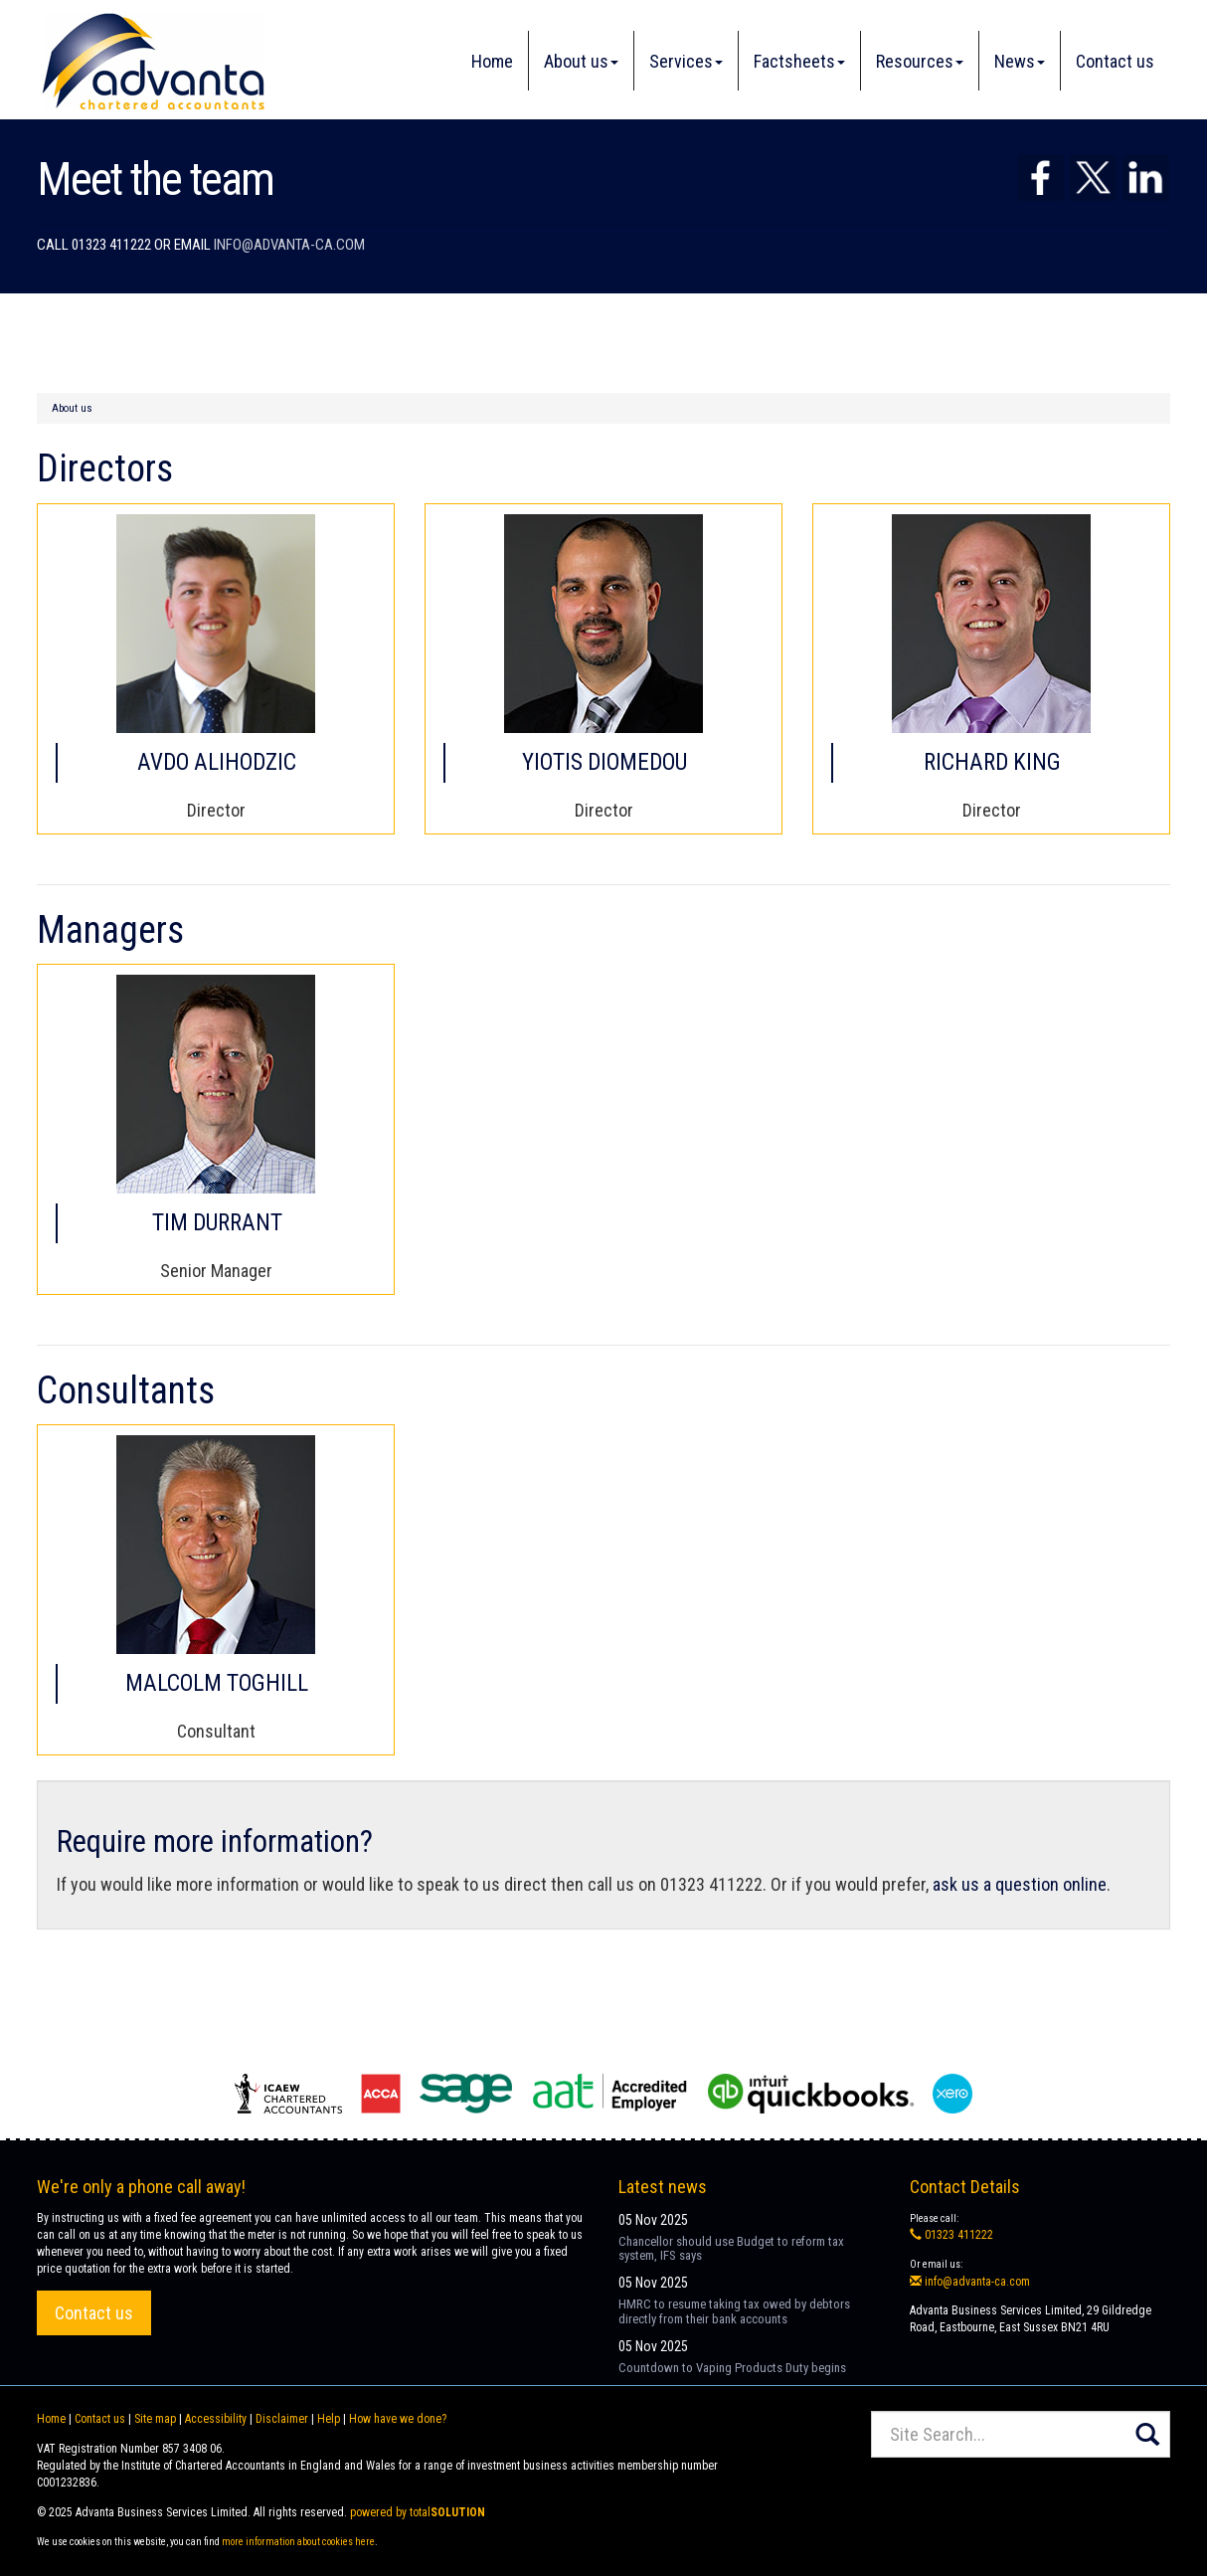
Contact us (1115, 61)
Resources (919, 61)
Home (492, 61)
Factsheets (799, 61)
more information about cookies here (298, 2541)
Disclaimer (282, 2419)
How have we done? (397, 2419)
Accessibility (216, 2419)
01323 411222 (951, 2235)
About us (581, 61)
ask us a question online (1020, 1884)
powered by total (417, 2512)
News (1019, 61)
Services (686, 61)
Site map (155, 2419)
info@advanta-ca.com (289, 245)
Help (328, 2419)
